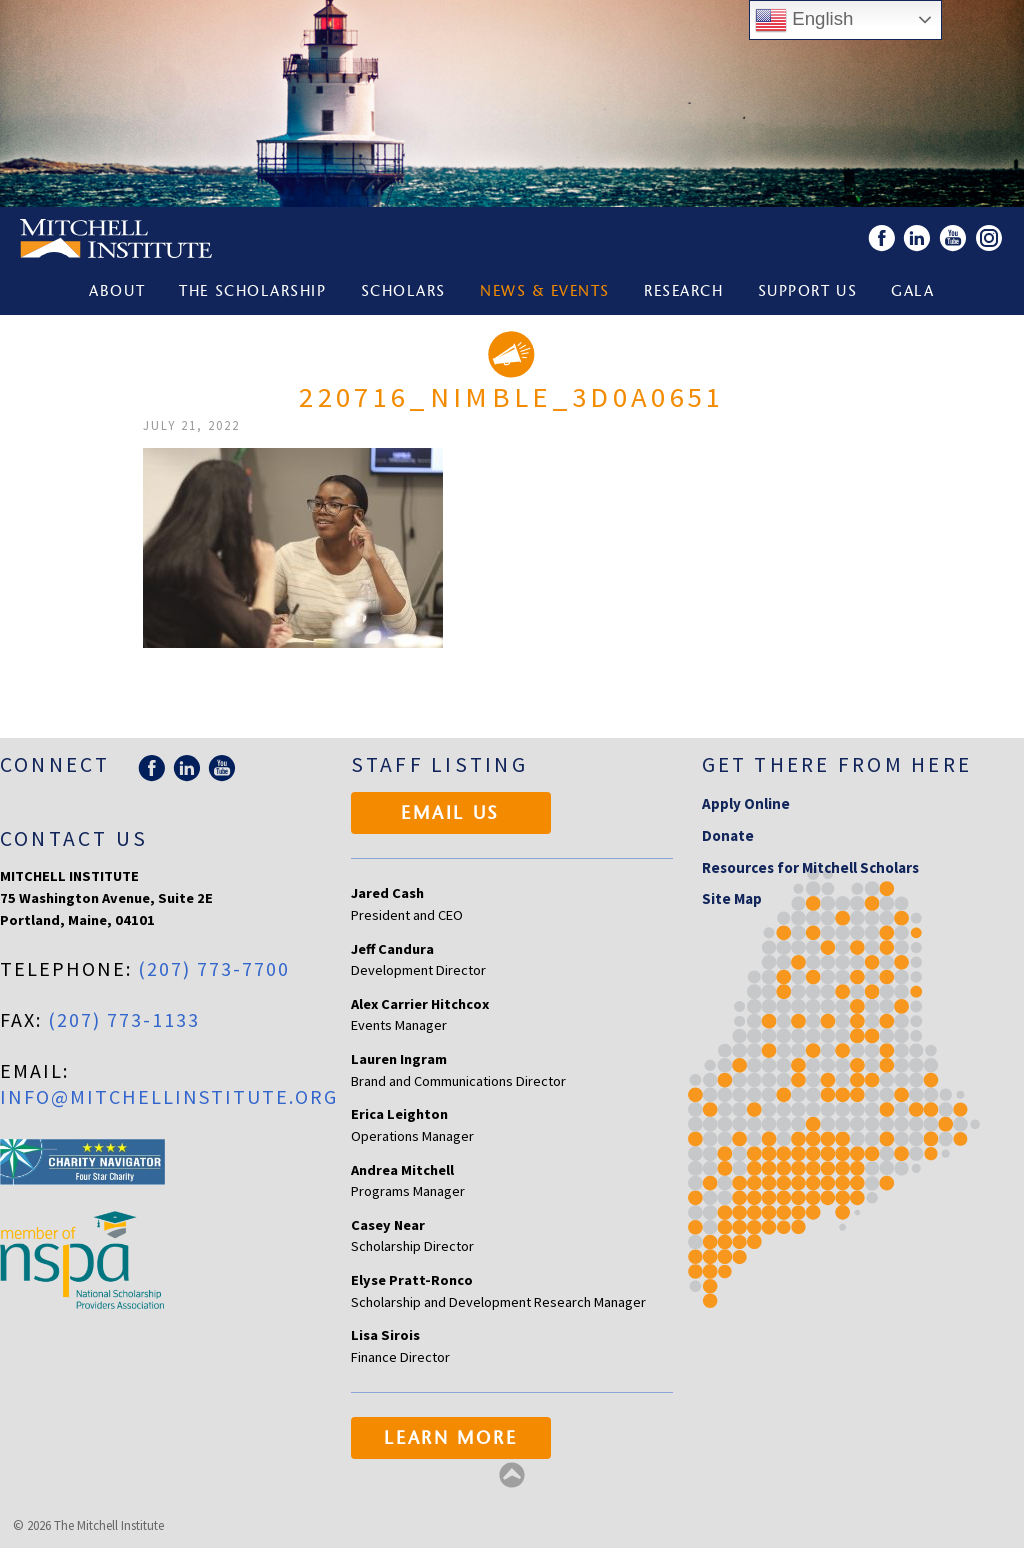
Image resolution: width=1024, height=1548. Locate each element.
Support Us (807, 292)
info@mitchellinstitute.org (169, 1096)
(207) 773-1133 (124, 1019)
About (117, 292)
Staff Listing (439, 764)
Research (683, 292)
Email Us (450, 815)
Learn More (450, 1440)
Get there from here (837, 764)
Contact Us (74, 838)
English (804, 20)
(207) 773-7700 (214, 968)
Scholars (403, 292)
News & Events (545, 292)
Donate (728, 835)
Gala (912, 292)
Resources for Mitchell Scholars (810, 867)
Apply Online (746, 803)
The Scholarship (252, 292)
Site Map (732, 898)
